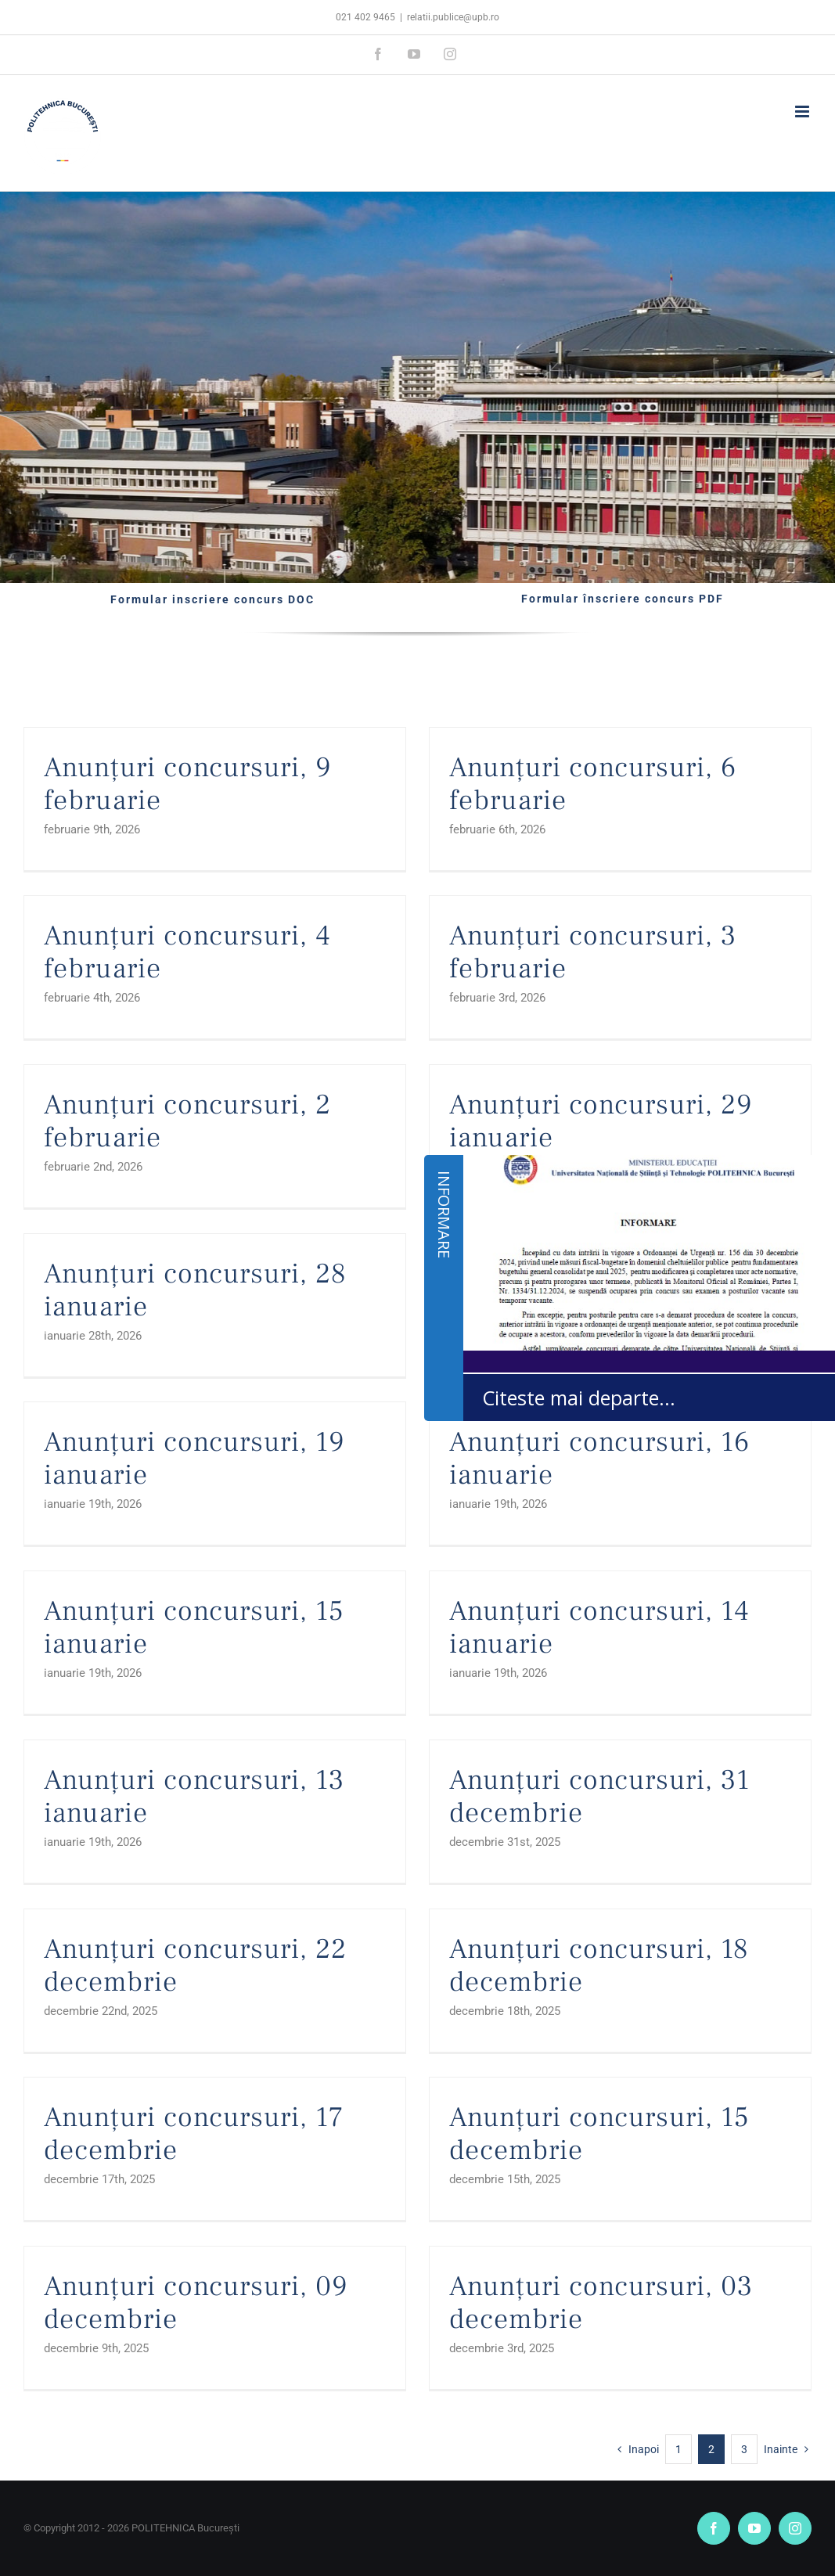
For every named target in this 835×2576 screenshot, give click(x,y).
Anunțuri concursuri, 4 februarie (187, 952)
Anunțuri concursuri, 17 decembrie (194, 2133)
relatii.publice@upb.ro (453, 17)
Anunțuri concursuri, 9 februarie (187, 784)
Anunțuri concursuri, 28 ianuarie (195, 1290)
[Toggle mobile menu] (803, 111)
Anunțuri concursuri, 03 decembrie (601, 2302)
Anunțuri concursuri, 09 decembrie (195, 2302)
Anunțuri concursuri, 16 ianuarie (599, 1458)
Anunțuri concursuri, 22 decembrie (195, 1965)
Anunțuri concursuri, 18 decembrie (599, 1965)
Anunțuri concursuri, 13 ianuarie (194, 1796)
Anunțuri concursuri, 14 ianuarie (599, 1627)
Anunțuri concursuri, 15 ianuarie (194, 1627)
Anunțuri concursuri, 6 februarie (592, 784)
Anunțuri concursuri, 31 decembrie (599, 1796)
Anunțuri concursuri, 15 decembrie (599, 2133)
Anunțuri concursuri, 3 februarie (592, 952)
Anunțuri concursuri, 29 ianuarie (600, 1121)
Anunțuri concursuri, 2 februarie (187, 1121)
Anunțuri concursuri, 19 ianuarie (194, 1458)
